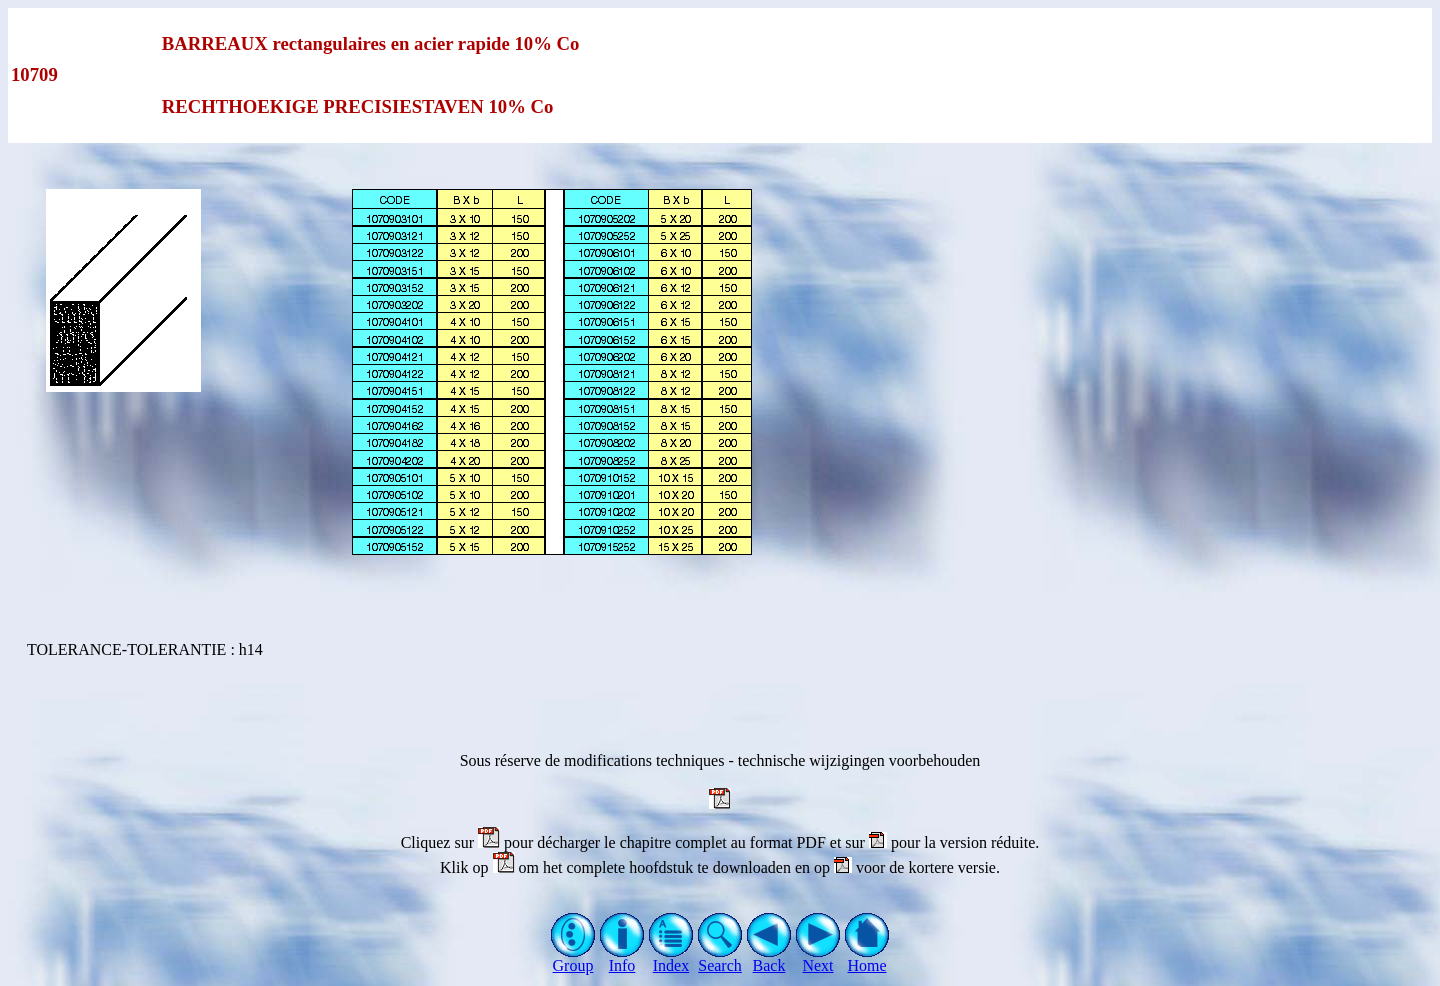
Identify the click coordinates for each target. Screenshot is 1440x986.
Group (573, 958)
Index (671, 958)
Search (720, 958)
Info (622, 958)
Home (867, 958)
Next (818, 958)
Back (769, 958)
